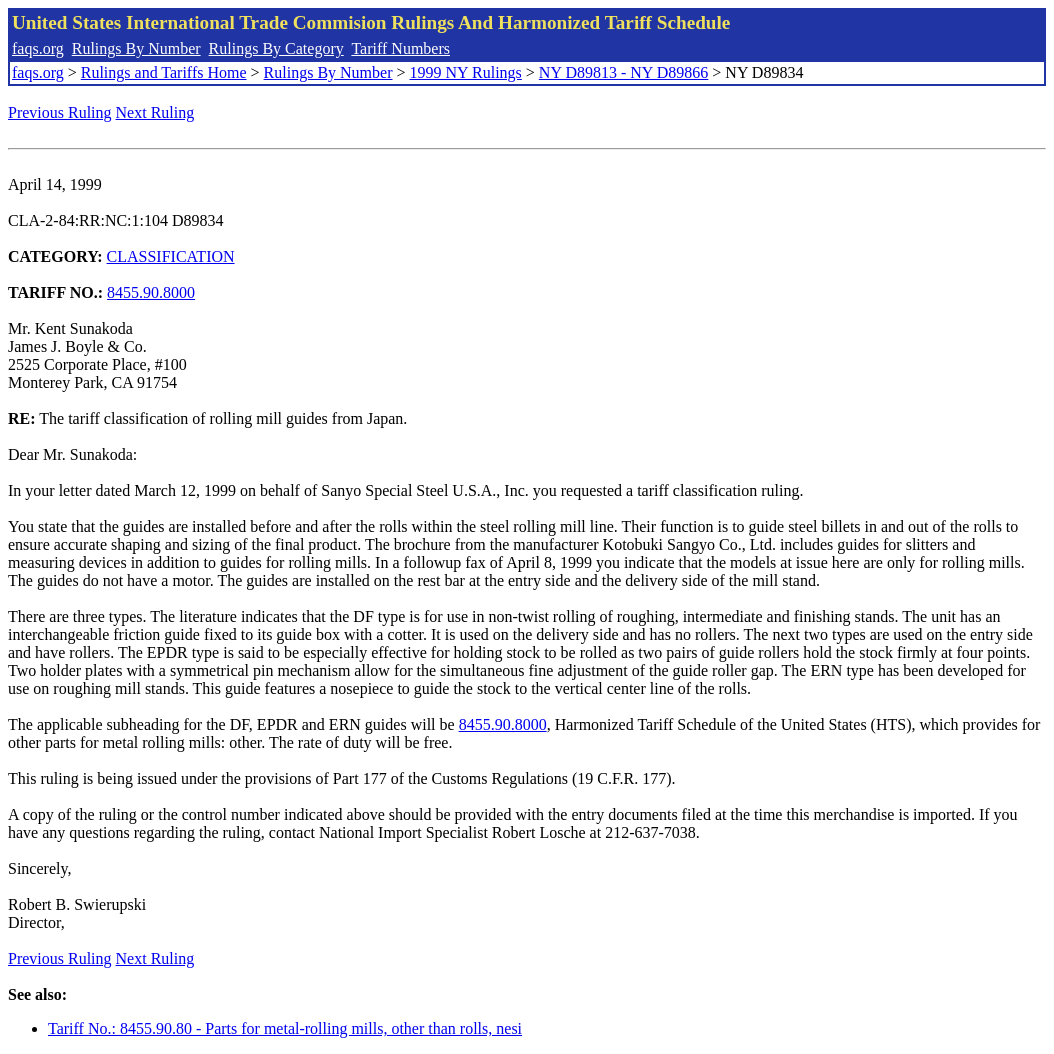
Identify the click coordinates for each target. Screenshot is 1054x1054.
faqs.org (38, 48)
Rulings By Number (136, 48)
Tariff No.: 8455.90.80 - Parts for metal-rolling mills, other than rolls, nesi (285, 1028)
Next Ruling (155, 112)
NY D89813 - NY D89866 (623, 72)
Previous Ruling (60, 112)
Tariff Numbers (400, 48)
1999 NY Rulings (466, 72)
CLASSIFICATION (171, 256)
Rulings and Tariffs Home (164, 72)
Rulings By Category (276, 48)
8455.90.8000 (151, 292)
